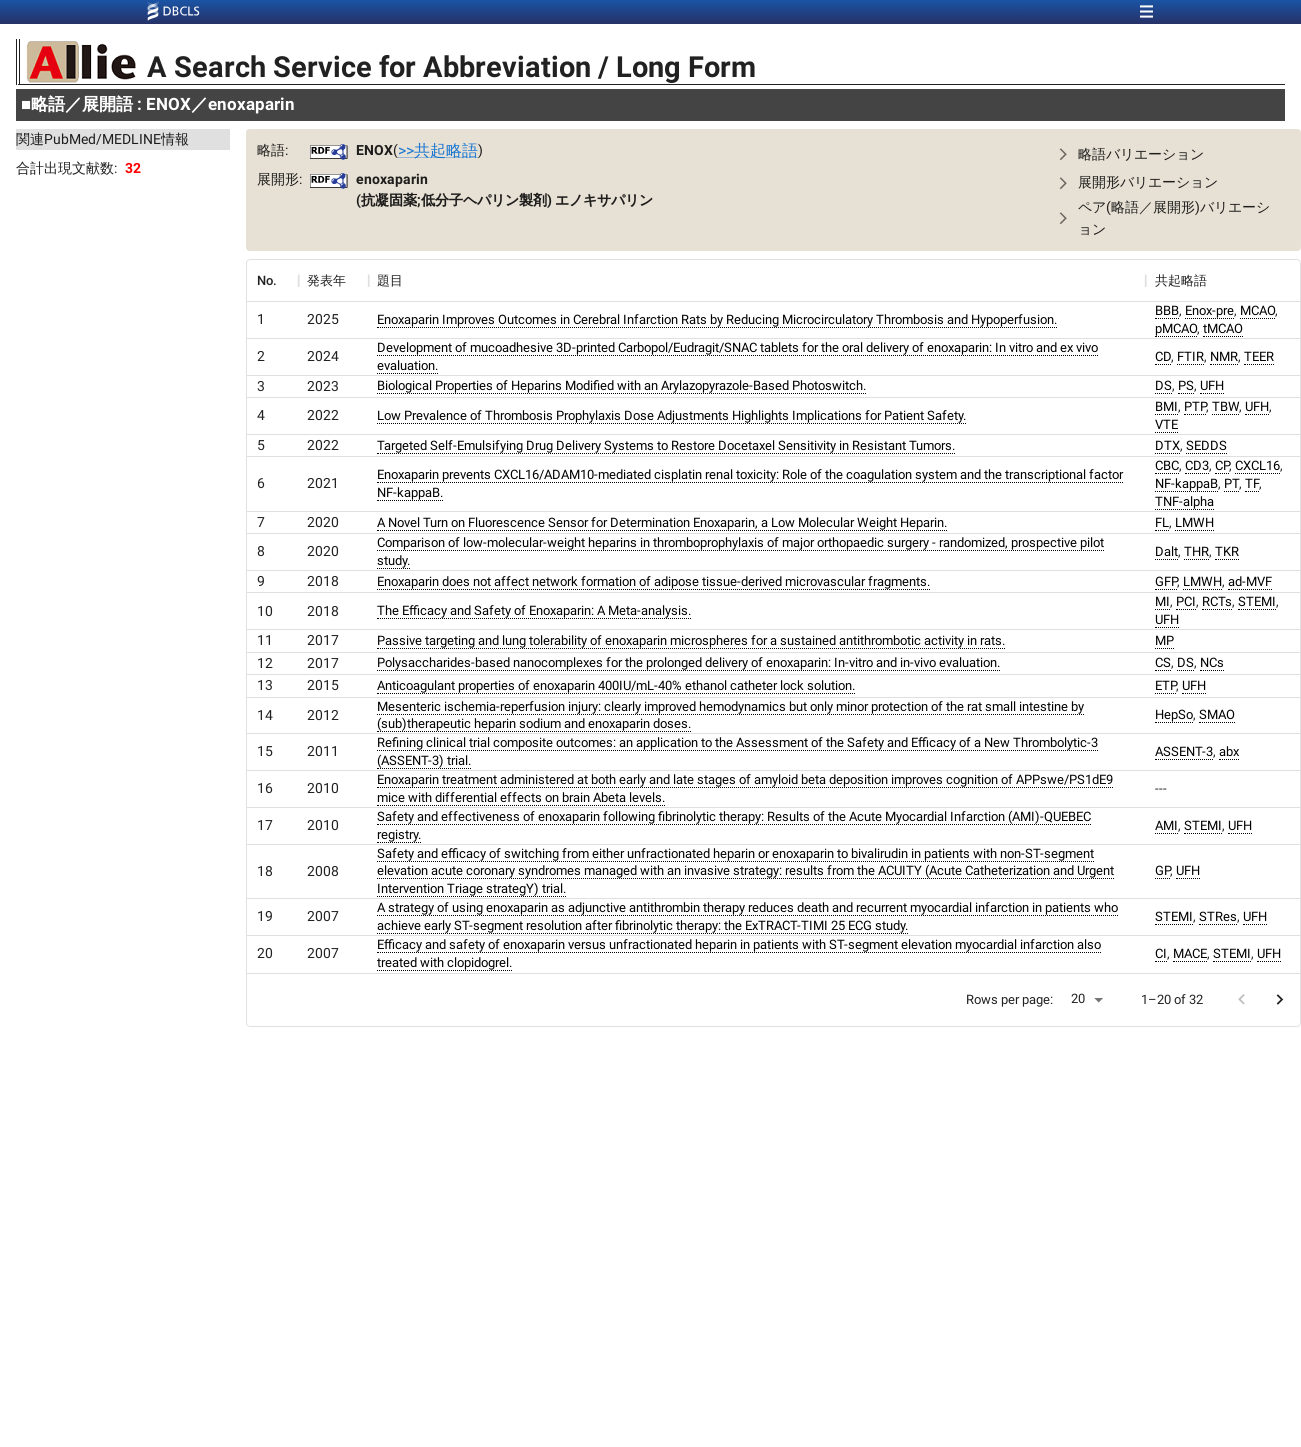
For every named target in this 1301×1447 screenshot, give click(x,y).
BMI (1166, 406)
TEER (1259, 356)
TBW (1225, 406)
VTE (1166, 424)
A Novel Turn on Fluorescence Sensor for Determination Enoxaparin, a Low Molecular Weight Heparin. (662, 522)
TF (1252, 483)
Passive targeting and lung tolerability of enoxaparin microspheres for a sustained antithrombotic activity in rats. (691, 640)
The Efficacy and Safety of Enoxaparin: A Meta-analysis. (534, 610)
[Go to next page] (1279, 999)
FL (1162, 522)
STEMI (1257, 601)
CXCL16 (1257, 465)
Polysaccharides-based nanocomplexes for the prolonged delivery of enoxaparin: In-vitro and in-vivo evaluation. (688, 662)
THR (1196, 551)
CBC (1167, 465)
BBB (1167, 310)
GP (1162, 870)
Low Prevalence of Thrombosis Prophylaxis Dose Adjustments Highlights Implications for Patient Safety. (671, 415)
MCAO (1257, 310)
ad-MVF (1250, 581)
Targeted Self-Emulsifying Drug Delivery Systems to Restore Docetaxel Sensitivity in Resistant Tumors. (666, 445)
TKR (1227, 551)
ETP (1165, 685)
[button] (1165, 154)
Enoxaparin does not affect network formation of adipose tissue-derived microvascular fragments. (653, 581)
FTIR (1190, 356)
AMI (1166, 825)
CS (1163, 662)
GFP (1166, 581)
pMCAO (1176, 328)
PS (1186, 385)
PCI (1186, 601)
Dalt (1166, 551)
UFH (1212, 385)
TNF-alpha (1184, 501)
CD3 (1197, 465)
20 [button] (1078, 998)
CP (1222, 465)
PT (1231, 483)
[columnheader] (272, 281)
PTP (1195, 406)
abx (1229, 751)
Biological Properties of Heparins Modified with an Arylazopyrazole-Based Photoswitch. (621, 385)
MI (1162, 601)
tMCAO (1223, 328)
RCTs (1217, 601)
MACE (1190, 953)
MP (1164, 640)
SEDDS (1206, 445)
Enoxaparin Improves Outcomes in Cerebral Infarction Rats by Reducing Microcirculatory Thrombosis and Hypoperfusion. (717, 319)
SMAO (1217, 714)
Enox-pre (1209, 310)
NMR (1224, 356)
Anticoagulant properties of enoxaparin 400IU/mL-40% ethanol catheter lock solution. (616, 685)
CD (1163, 356)
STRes (1218, 916)
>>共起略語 (438, 150)
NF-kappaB (1186, 483)
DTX (1167, 445)
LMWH (1194, 522)
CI (1161, 953)
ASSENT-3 (1184, 751)
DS (1163, 385)
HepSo (1174, 714)
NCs (1212, 662)
